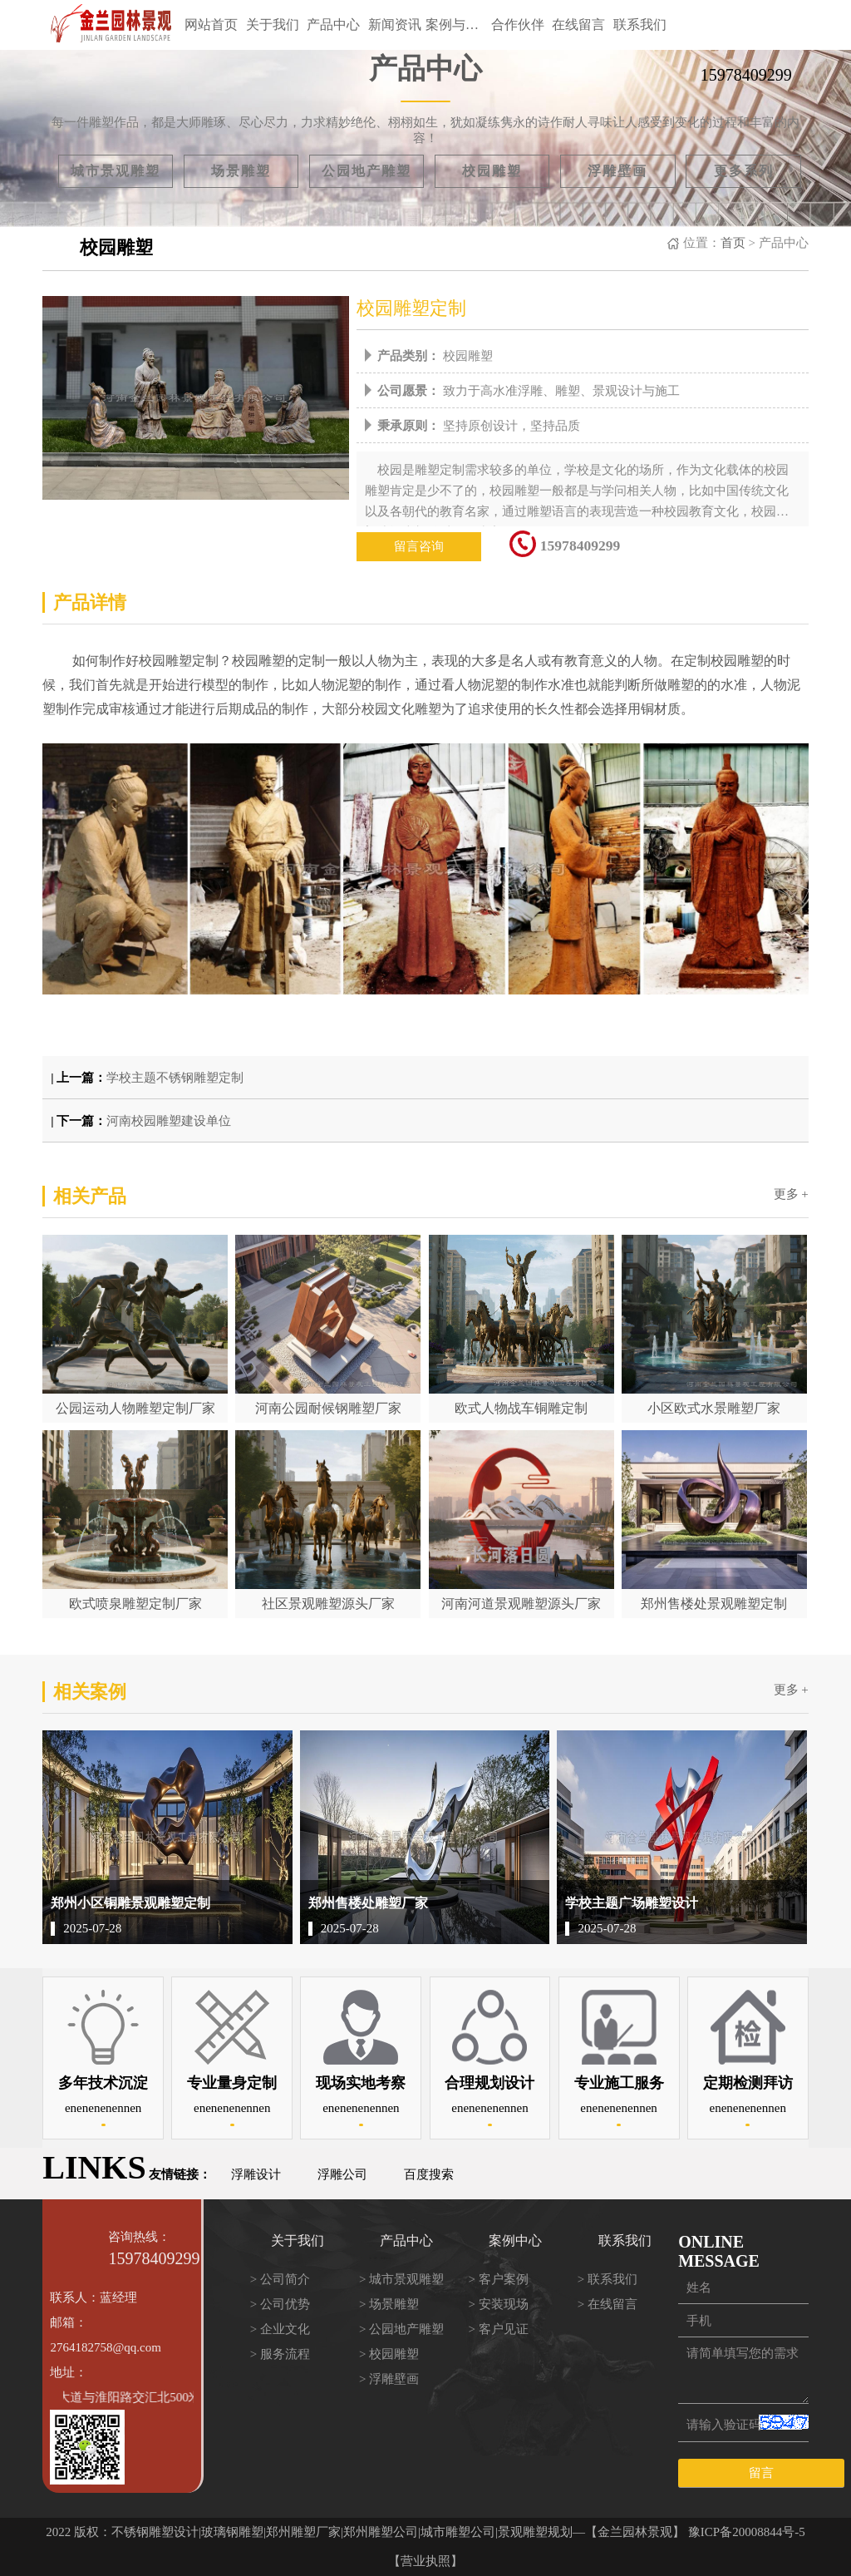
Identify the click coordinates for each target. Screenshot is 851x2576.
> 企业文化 (280, 2329)
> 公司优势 (280, 2304)
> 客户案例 (498, 2279)
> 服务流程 (280, 2354)
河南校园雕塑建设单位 (168, 1121)
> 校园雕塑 (389, 2354)
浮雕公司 (342, 2174)
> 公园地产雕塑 (401, 2329)
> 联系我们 (607, 2279)
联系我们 (640, 24)
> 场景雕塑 (389, 2304)
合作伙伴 (517, 24)
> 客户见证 (498, 2329)
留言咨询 (419, 546)
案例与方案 (456, 24)
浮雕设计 (256, 2174)
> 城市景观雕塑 (401, 2279)
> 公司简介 (280, 2279)
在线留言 (578, 24)
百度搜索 (429, 2174)
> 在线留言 (607, 2304)
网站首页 (211, 24)
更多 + (791, 1194)
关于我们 (272, 24)
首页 (733, 242)
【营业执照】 (425, 2561)
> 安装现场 (498, 2304)
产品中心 (333, 24)
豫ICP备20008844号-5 (746, 2532)
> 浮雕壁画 (389, 2379)
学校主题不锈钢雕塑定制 (174, 1077)
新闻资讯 (394, 24)
